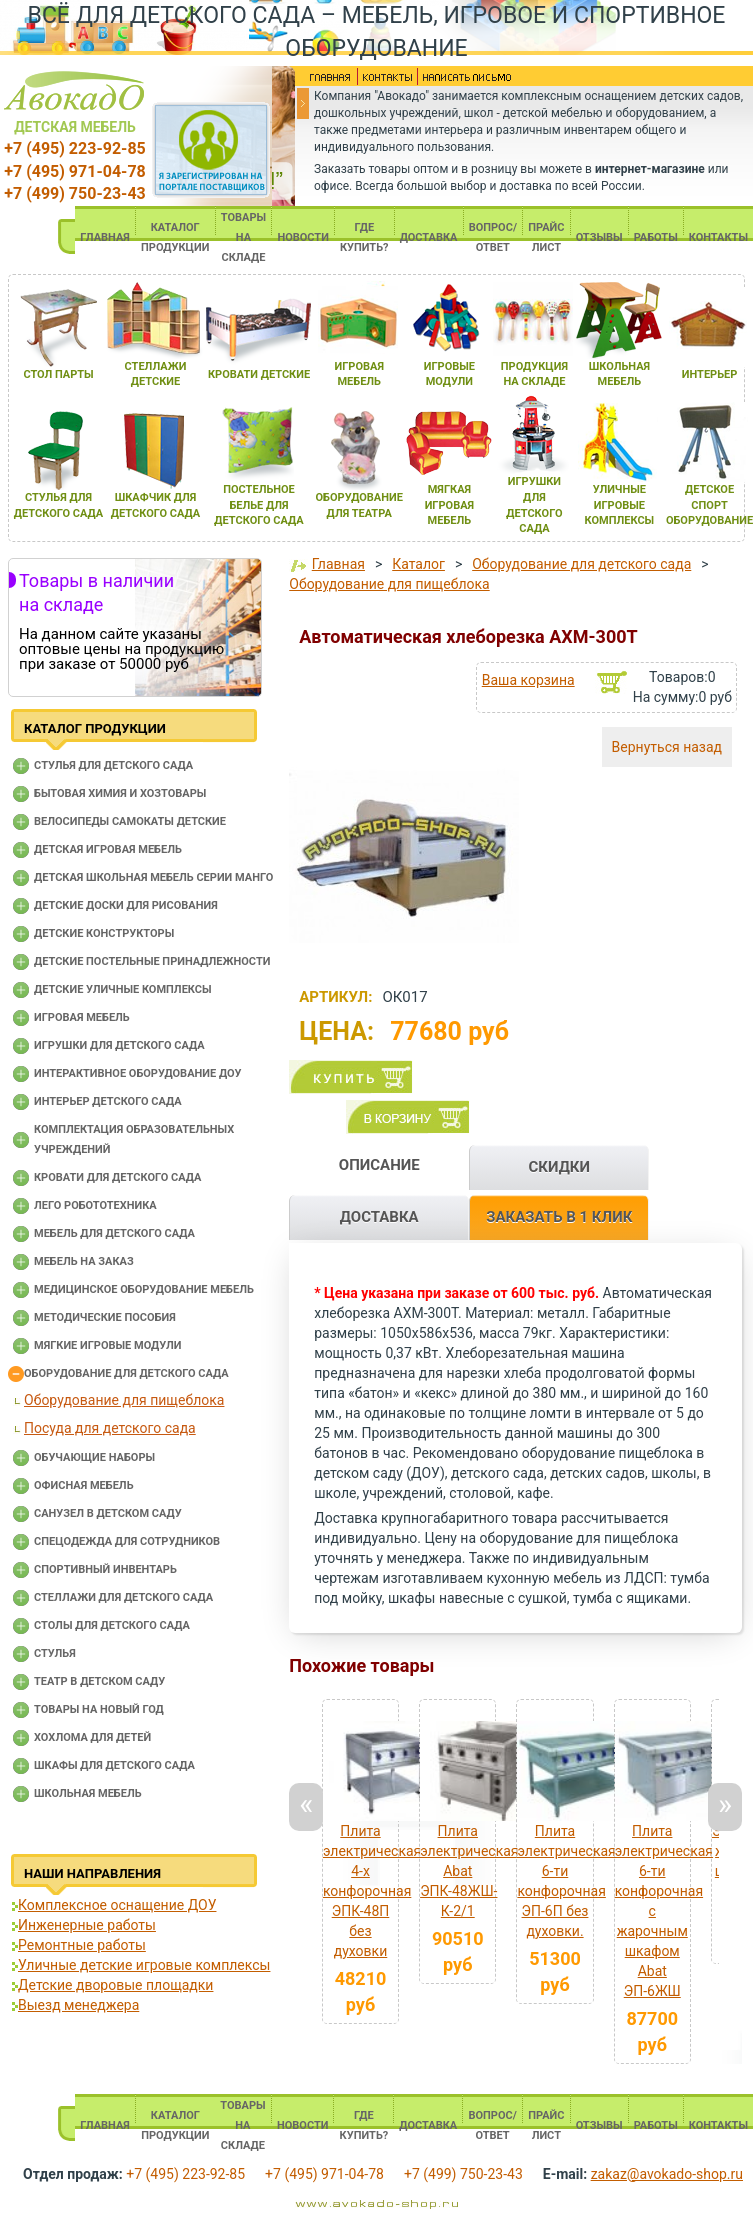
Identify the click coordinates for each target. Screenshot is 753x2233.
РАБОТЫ (656, 237)
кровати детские (259, 374)
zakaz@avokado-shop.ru (667, 2174)
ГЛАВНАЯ (105, 237)
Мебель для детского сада (114, 1233)
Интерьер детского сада (108, 1101)
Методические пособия (105, 1317)
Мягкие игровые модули (107, 1345)
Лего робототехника (95, 1205)
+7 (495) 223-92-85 (74, 148)
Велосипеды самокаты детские (130, 821)
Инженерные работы (87, 1925)
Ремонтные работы (82, 1945)
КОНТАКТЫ (718, 237)
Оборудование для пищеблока (124, 1400)
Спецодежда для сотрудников (127, 1541)
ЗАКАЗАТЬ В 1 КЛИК (559, 1217)
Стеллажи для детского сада (123, 1597)
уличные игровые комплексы (620, 505)
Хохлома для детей (92, 1737)
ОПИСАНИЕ (379, 1165)
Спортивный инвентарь (105, 1569)
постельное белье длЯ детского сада (258, 505)
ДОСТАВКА (429, 237)
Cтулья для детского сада (113, 765)
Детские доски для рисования (126, 905)
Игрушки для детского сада (119, 1045)
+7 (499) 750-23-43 (74, 193)
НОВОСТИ (303, 237)
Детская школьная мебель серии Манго (153, 877)
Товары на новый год (99, 1709)
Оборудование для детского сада (126, 1373)
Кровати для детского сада (117, 1177)
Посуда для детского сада (110, 1428)
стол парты (58, 374)
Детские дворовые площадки (115, 1985)
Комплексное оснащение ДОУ (117, 1905)
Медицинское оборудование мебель (144, 1289)
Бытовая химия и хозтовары (120, 793)
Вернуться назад (667, 747)
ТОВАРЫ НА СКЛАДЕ (243, 237)
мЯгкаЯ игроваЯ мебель (449, 505)
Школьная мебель (88, 1793)
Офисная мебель (84, 1485)
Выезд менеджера (78, 2005)
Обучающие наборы (94, 1457)
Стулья (55, 1653)
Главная (338, 564)
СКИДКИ (559, 1167)
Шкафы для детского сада (114, 1765)
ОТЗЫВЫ (599, 237)
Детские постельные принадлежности (152, 961)
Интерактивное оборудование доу (138, 1073)
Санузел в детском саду (108, 1513)
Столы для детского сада (112, 1625)
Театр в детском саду (99, 1681)
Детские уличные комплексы (123, 989)
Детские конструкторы (104, 933)
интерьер (710, 374)
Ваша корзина (528, 680)
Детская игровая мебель (108, 849)
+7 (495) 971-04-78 (74, 171)
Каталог (418, 564)
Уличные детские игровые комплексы (144, 1965)
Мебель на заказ (84, 1261)
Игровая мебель (82, 1017)
